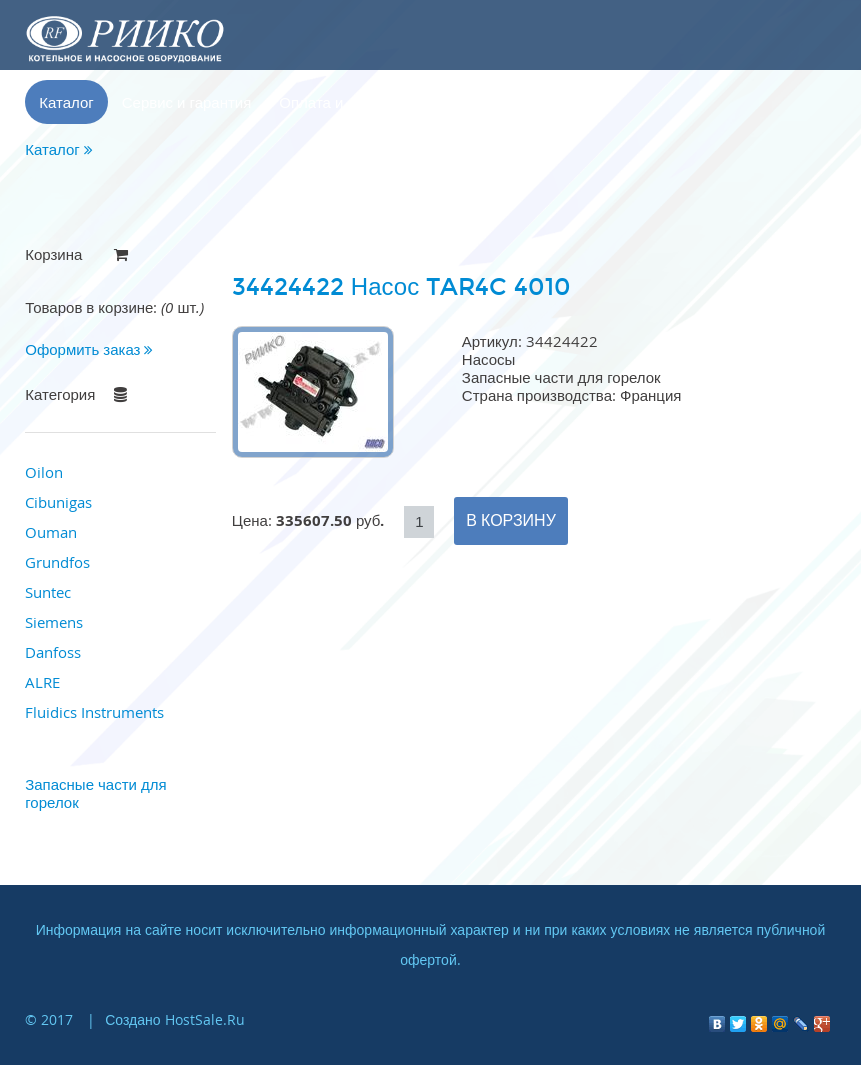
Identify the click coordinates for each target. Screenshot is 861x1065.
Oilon (44, 472)
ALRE (42, 682)
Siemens (54, 622)
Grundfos (57, 562)
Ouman (51, 532)
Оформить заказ (89, 349)
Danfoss (53, 652)
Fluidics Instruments (94, 712)
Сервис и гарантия (187, 102)
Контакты (470, 102)
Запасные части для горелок (95, 793)
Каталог (66, 102)
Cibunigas (58, 502)
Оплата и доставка (344, 102)
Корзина (559, 102)
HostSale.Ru (205, 1019)
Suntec (48, 592)
